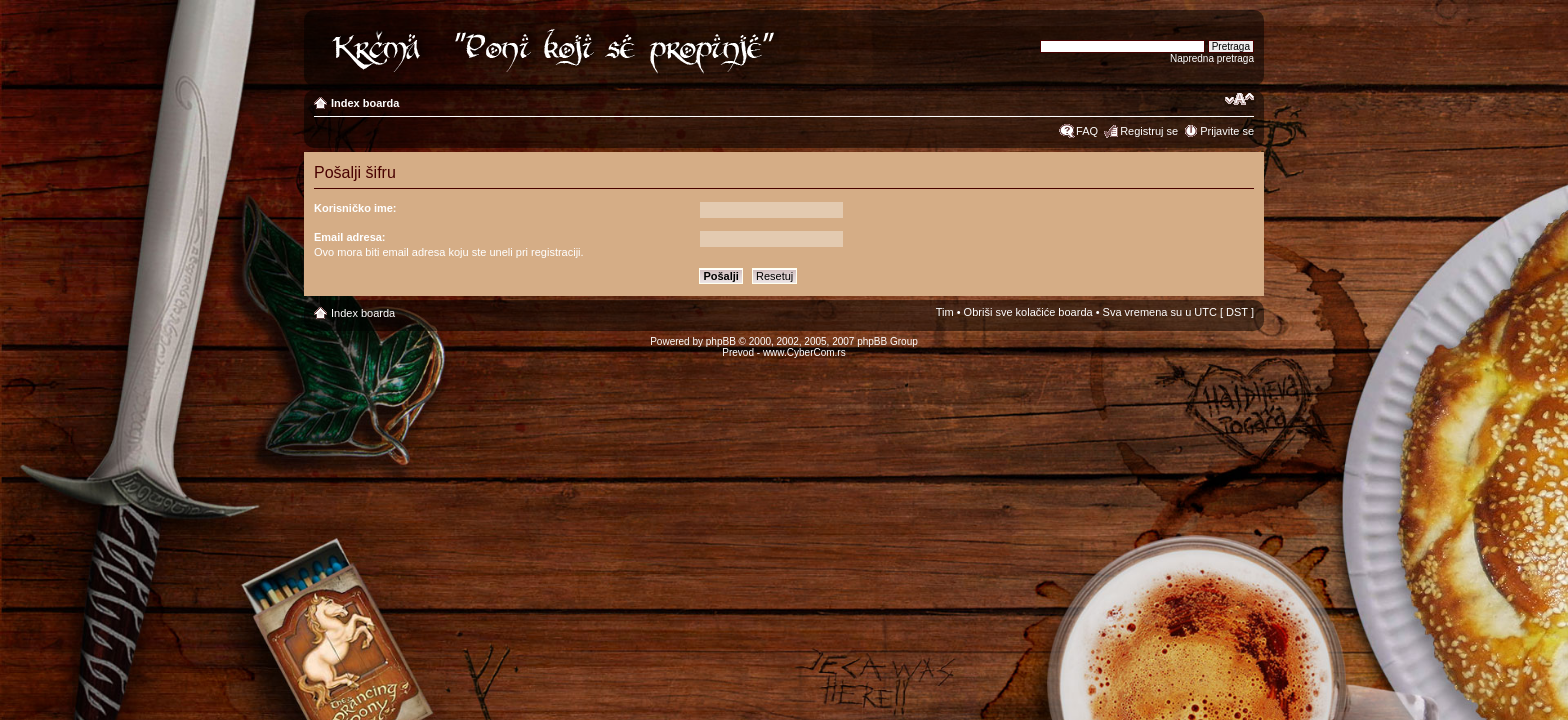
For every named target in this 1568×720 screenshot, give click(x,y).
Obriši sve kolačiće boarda (1028, 312)
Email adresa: (350, 237)
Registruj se (1149, 131)
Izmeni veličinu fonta (1239, 99)
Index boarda (365, 103)
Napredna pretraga (1212, 58)
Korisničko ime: (355, 208)
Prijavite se (1227, 131)
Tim (945, 312)
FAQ (1087, 131)
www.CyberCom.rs (804, 352)
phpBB (721, 341)
